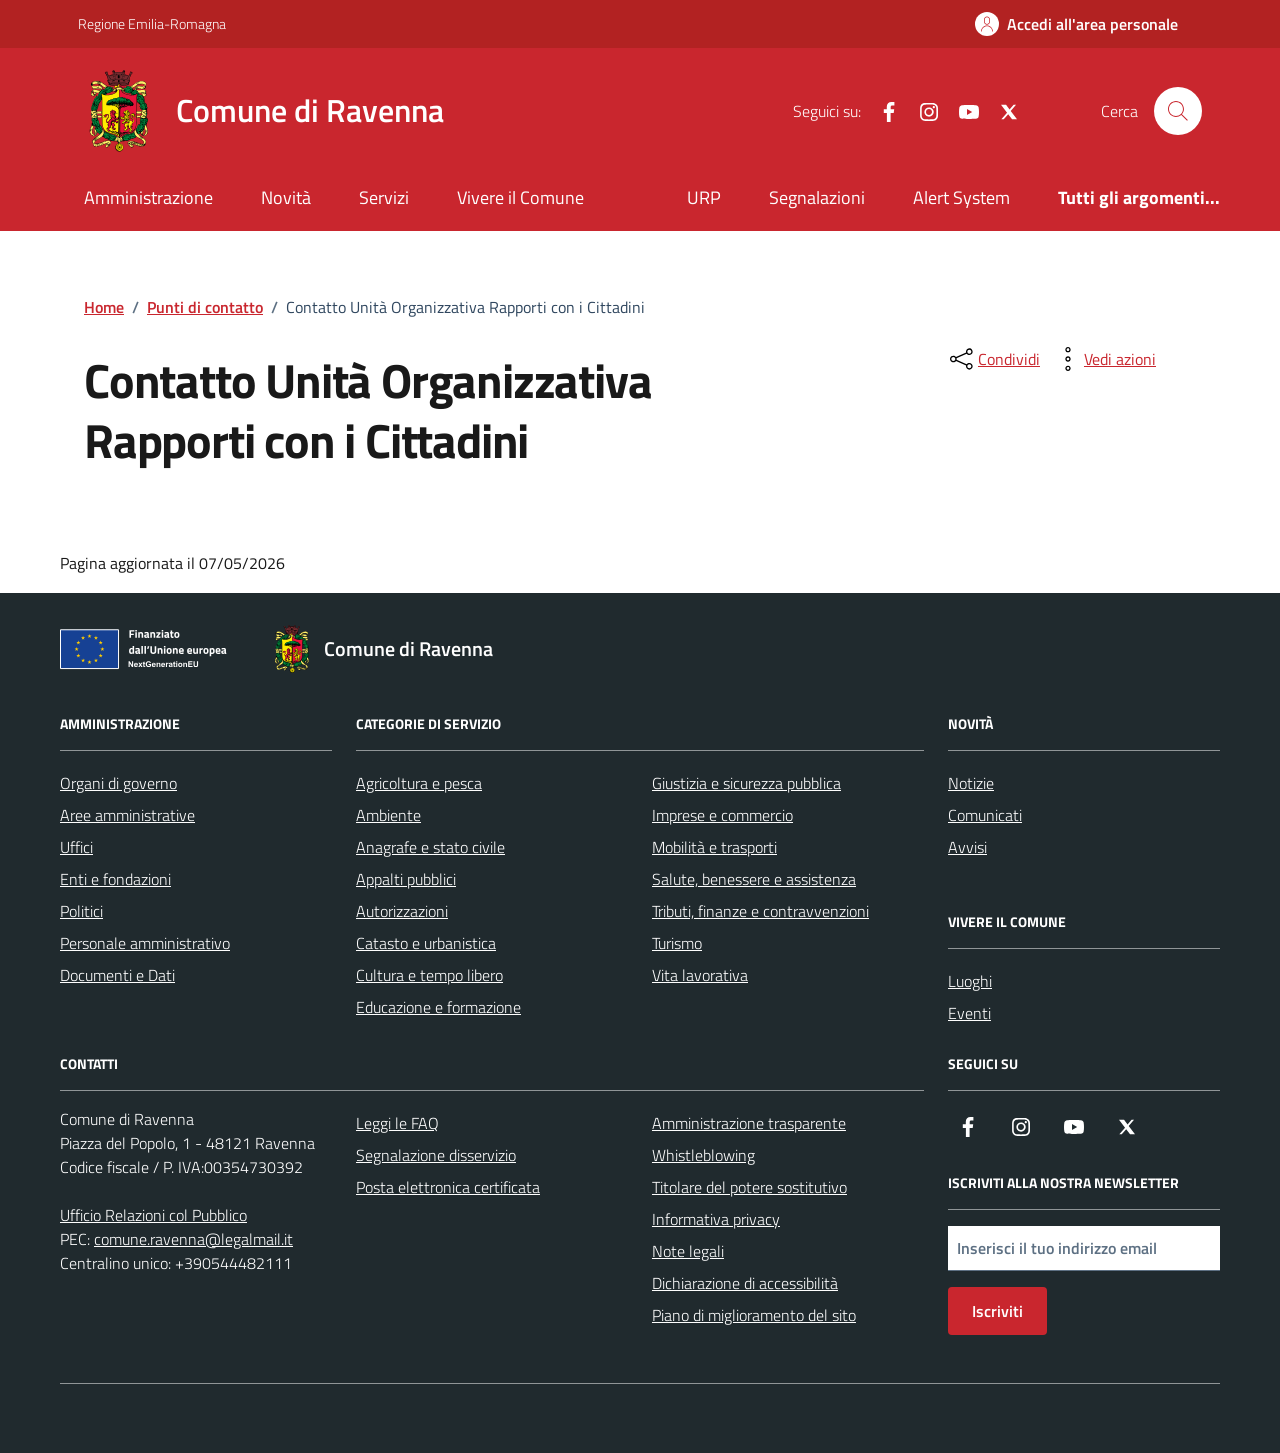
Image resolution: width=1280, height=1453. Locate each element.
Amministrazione (148, 197)
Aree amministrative (127, 815)
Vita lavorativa (700, 975)
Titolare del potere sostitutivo (749, 1187)
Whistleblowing (703, 1155)
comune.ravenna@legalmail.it (193, 1239)
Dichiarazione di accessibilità (745, 1283)
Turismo (677, 943)
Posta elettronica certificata (448, 1187)
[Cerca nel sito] (1178, 111)
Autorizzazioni (402, 911)
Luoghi (970, 981)
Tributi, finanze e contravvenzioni (760, 911)
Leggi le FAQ (397, 1123)
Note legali (688, 1251)
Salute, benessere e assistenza (754, 879)
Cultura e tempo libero (429, 975)
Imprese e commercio (722, 815)
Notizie (971, 783)
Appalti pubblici (406, 879)
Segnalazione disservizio (436, 1155)
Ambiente (388, 815)
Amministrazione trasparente (749, 1123)
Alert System (961, 197)
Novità (286, 197)
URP (704, 197)
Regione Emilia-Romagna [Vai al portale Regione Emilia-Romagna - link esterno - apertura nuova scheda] (152, 23)
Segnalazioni (817, 197)
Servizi (384, 197)
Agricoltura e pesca (419, 783)
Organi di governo (118, 783)
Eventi (969, 1013)
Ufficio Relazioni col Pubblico (153, 1215)
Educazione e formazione (438, 1007)
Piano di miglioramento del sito (754, 1315)
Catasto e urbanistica (426, 943)
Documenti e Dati (117, 975)
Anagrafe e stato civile (430, 847)
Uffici (76, 847)
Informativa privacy (716, 1219)
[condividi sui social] (993, 359)
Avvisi (967, 847)
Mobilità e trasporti (714, 847)
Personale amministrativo (145, 943)
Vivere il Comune (520, 197)
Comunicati (985, 815)
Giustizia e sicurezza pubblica (746, 783)
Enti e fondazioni (115, 879)
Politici (81, 911)
